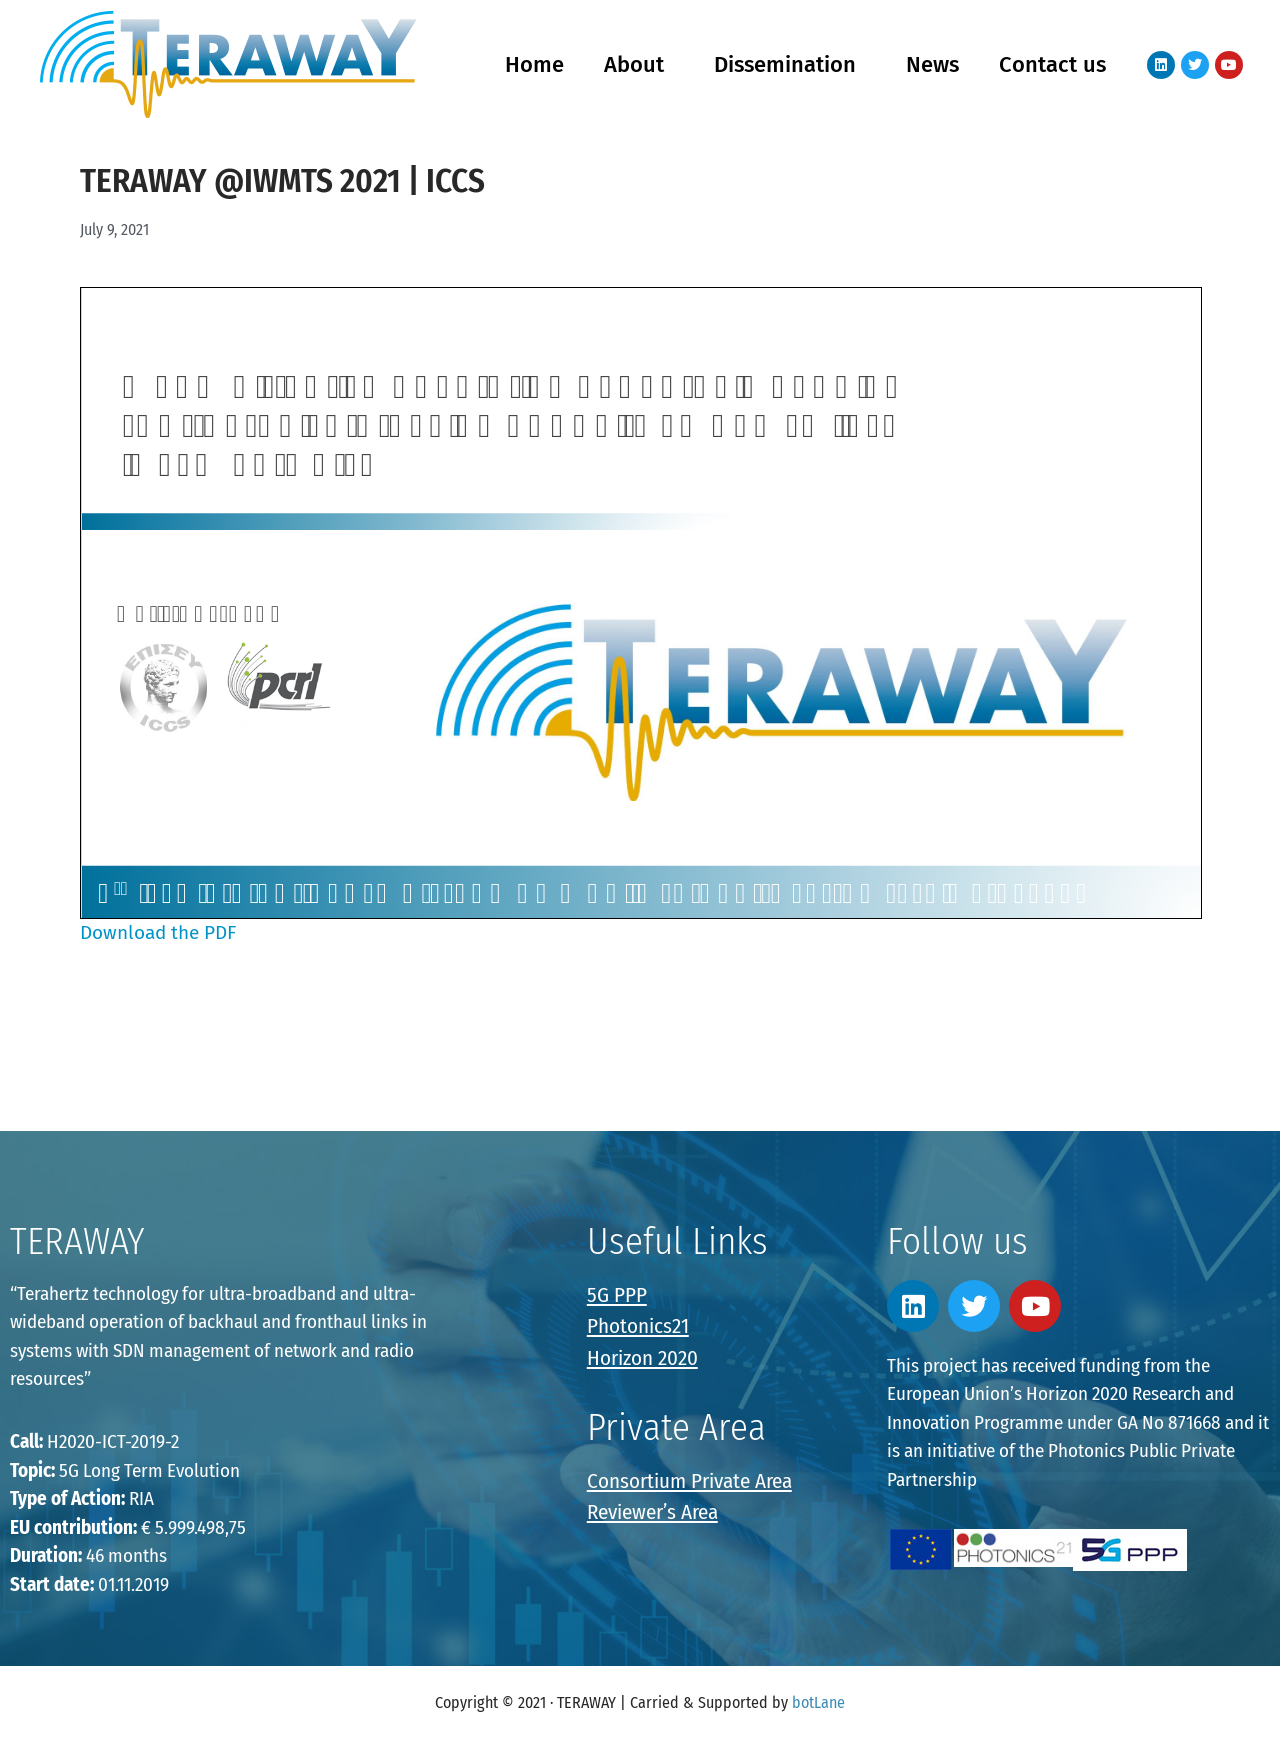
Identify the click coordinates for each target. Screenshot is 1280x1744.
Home (534, 64)
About (639, 64)
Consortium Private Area (689, 1481)
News (932, 64)
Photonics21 (638, 1326)
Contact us (1052, 64)
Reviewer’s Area (652, 1512)
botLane (818, 1702)
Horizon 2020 (642, 1358)
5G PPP (617, 1295)
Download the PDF (158, 932)
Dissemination (790, 64)
